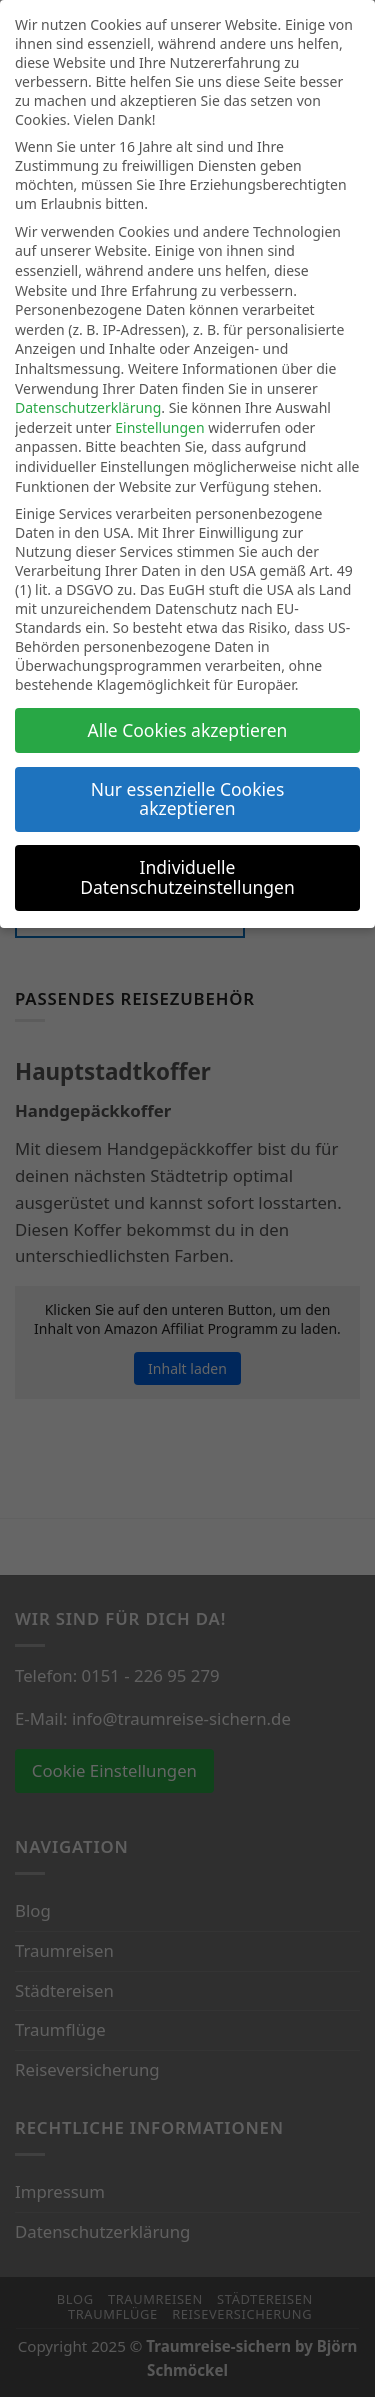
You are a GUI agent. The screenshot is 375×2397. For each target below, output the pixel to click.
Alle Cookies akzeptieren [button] (188, 730)
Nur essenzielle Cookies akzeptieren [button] (188, 799)
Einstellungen (159, 427)
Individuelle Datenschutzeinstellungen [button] (187, 877)
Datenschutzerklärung (88, 407)
